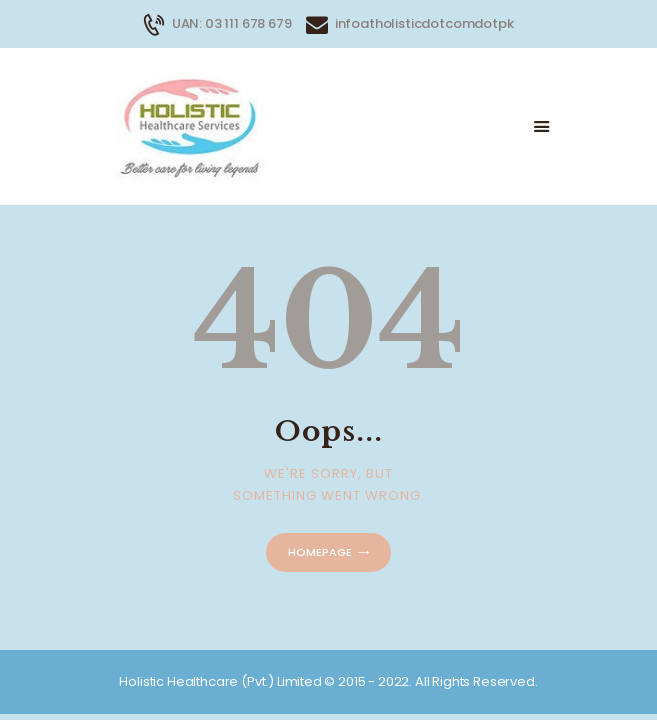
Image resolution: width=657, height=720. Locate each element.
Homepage (320, 552)
